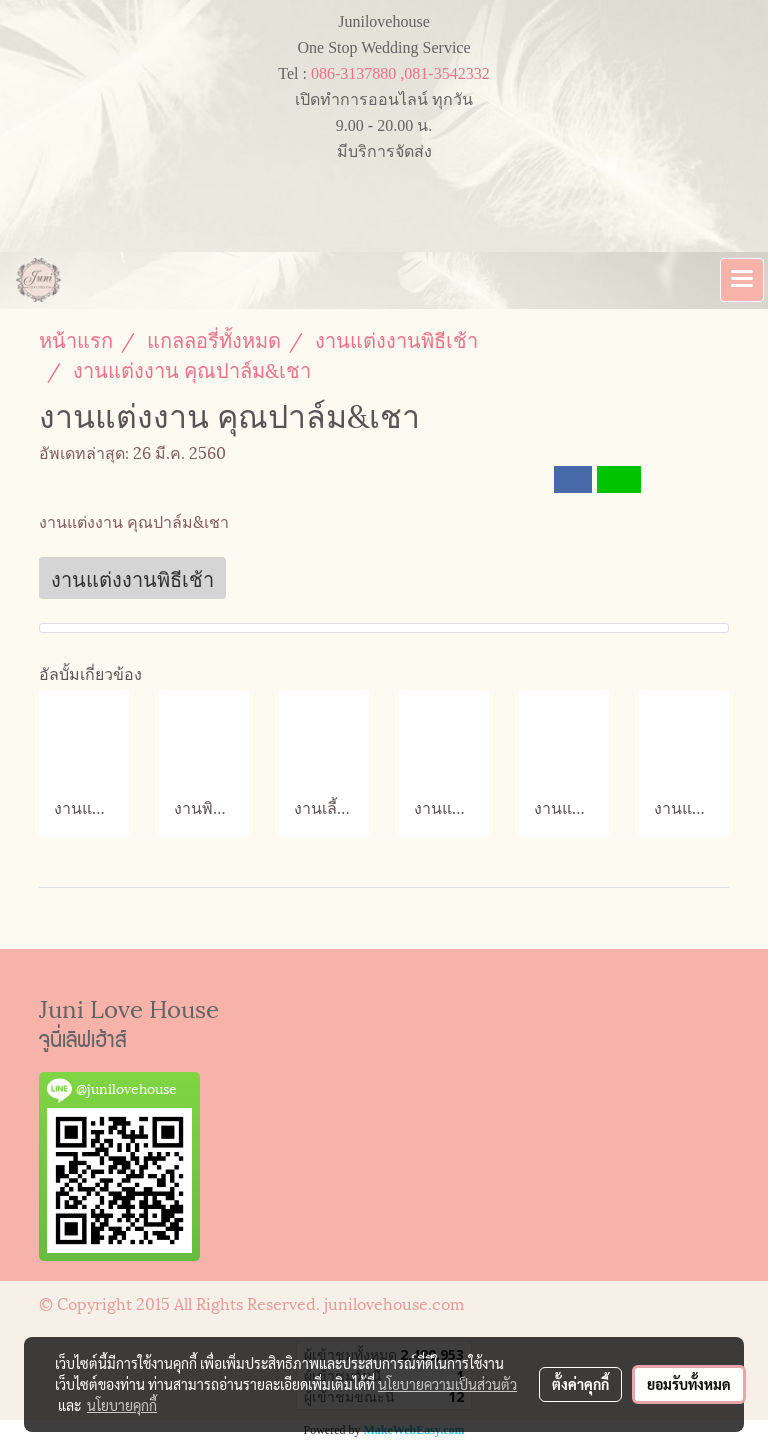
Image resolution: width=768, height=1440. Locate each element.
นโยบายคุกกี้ (122, 1405)
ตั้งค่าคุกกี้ (580, 1384)
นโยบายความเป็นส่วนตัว (447, 1384)
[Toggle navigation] (742, 280)
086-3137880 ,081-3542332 (400, 73)
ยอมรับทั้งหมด (689, 1384)
